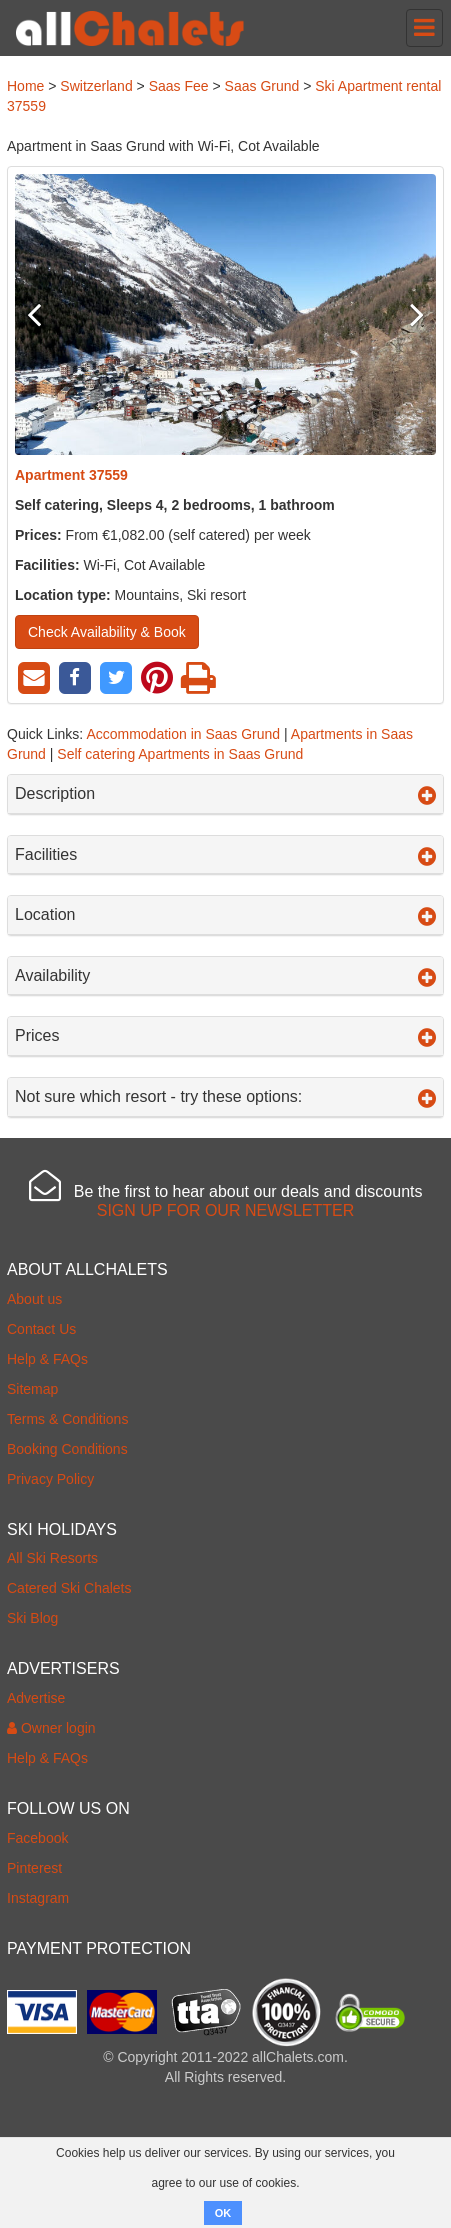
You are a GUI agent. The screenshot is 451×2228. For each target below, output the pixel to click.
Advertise (36, 1698)
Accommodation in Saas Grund (183, 734)
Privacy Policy (50, 1479)
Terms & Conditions (67, 1419)
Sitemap (32, 1389)
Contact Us (41, 1329)
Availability (225, 976)
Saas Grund (262, 86)
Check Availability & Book (107, 632)
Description (225, 794)
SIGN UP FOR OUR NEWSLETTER (226, 1210)
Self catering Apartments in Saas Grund (180, 754)
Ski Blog (32, 1618)
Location (225, 915)
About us (34, 1299)
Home (25, 86)
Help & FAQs (47, 1359)
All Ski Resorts (52, 1558)
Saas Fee (179, 86)
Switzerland (96, 86)
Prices (225, 1036)
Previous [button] (46, 314)
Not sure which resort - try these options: (225, 1097)
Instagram (38, 1898)
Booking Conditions (67, 1449)
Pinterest (34, 1868)
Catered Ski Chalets (69, 1588)
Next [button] (404, 314)
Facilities (225, 855)
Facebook (37, 1838)
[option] (225, 314)
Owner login (51, 1728)
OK (223, 2213)
